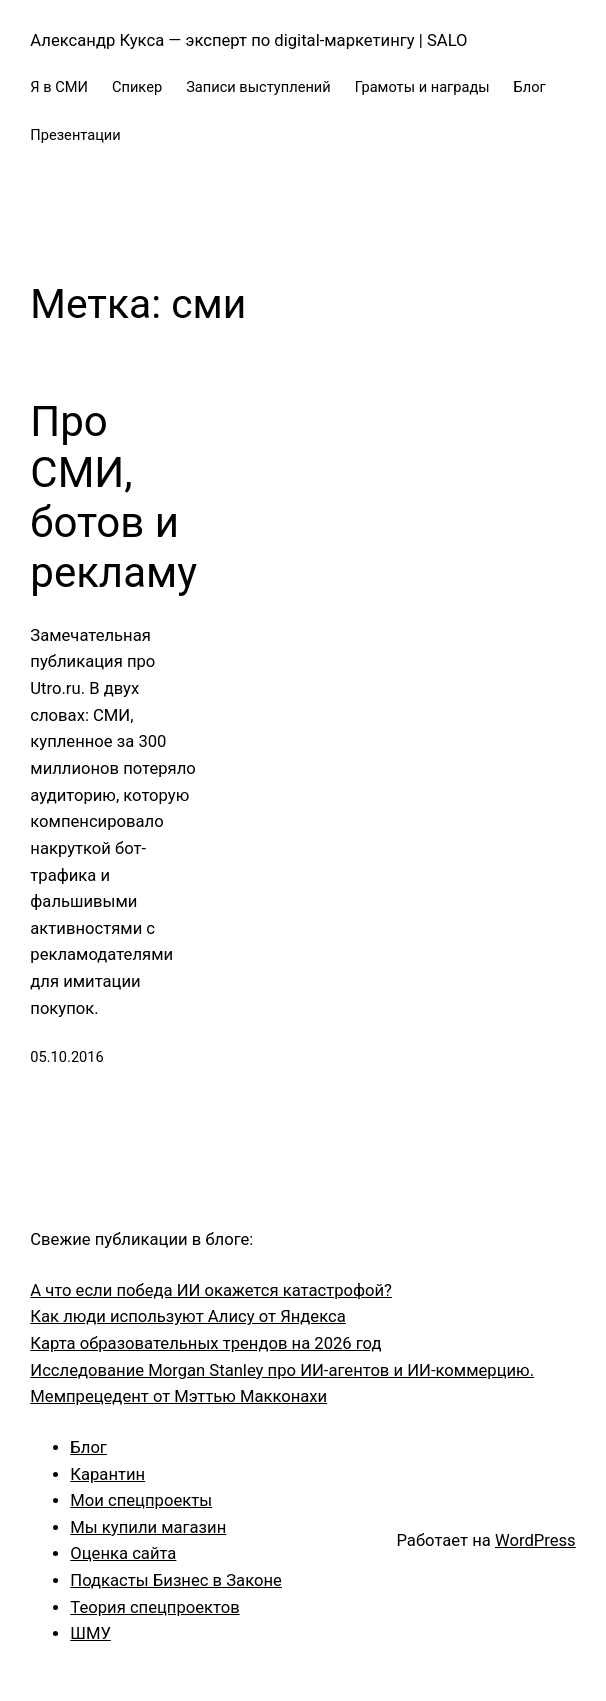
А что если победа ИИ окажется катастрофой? (211, 1290)
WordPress (535, 1540)
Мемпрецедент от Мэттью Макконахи (178, 1396)
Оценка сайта (123, 1553)
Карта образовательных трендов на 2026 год (205, 1343)
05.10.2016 (66, 1057)
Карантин (107, 1474)
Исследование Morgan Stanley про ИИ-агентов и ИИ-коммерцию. (282, 1370)
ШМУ (90, 1633)
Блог (88, 1447)
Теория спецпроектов (154, 1607)
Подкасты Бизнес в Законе (176, 1580)
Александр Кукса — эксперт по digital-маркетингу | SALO (248, 40)
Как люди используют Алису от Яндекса (187, 1316)
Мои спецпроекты (141, 1500)
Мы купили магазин (148, 1527)
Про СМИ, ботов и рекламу (113, 497)
